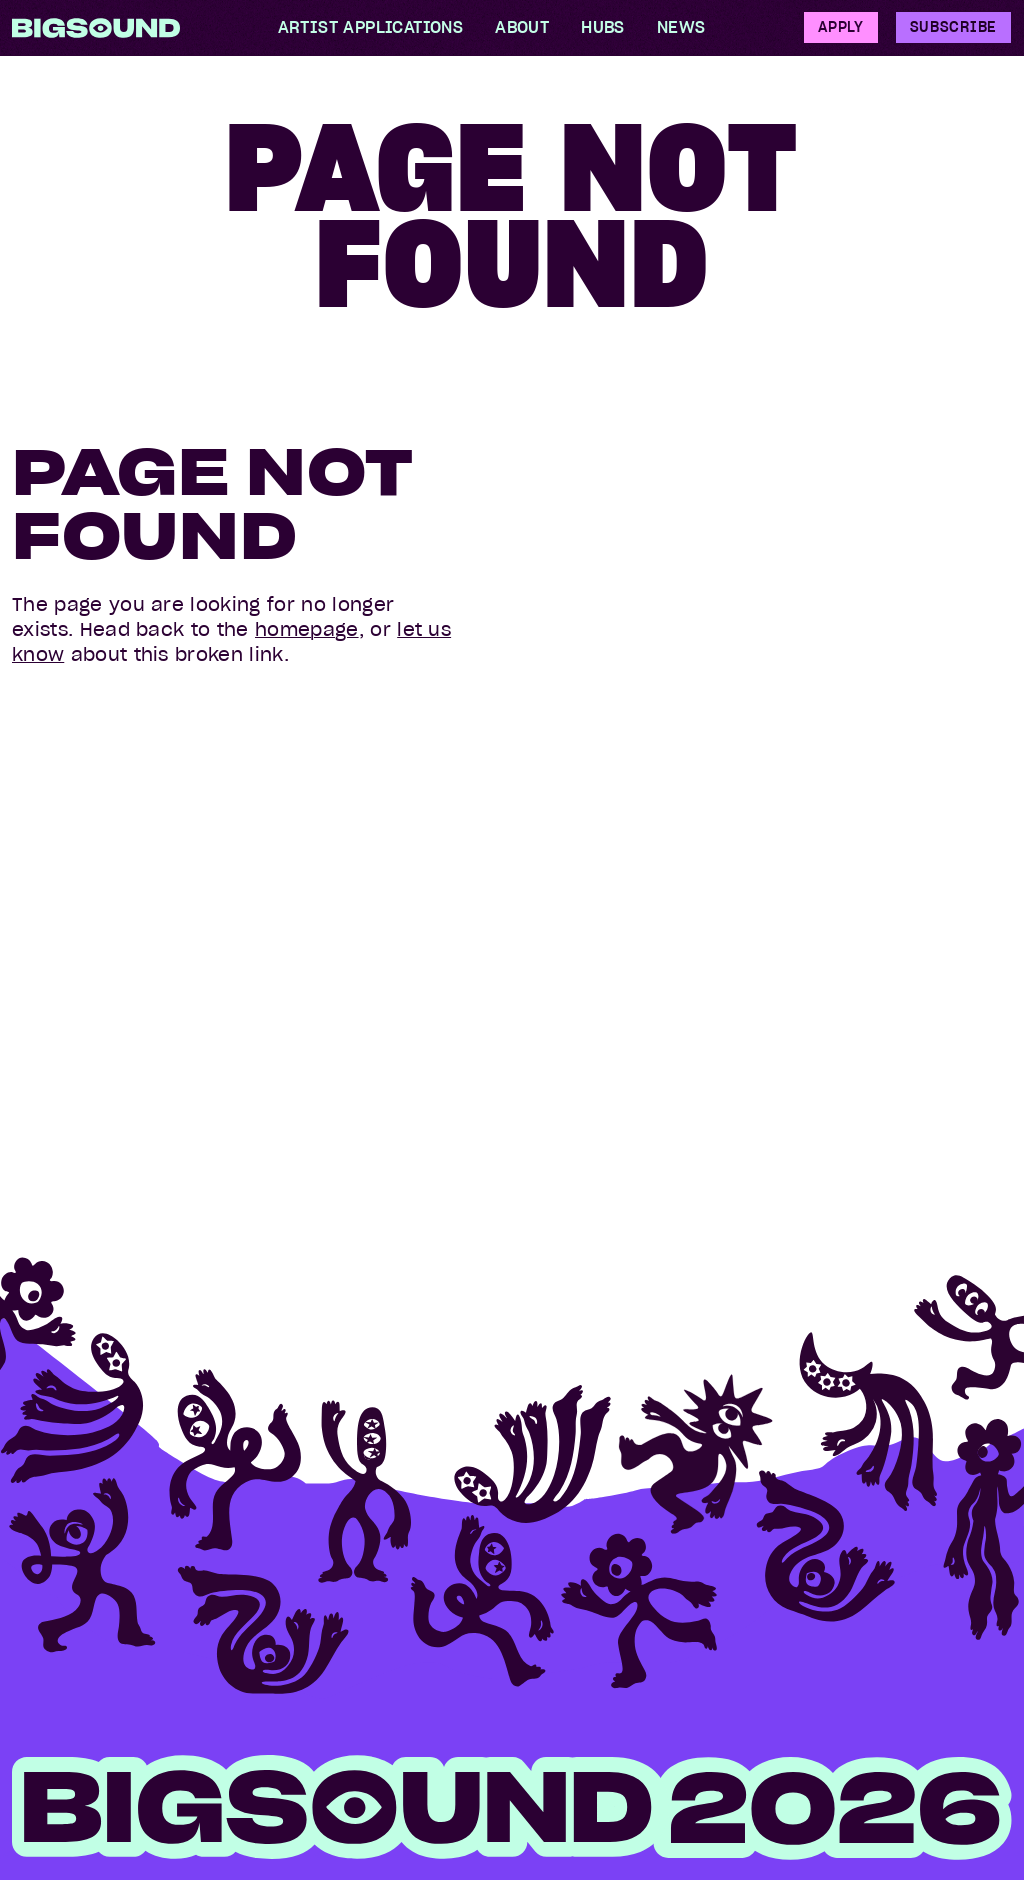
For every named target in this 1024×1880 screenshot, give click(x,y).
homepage (307, 629)
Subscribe (953, 27)
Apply (841, 27)
